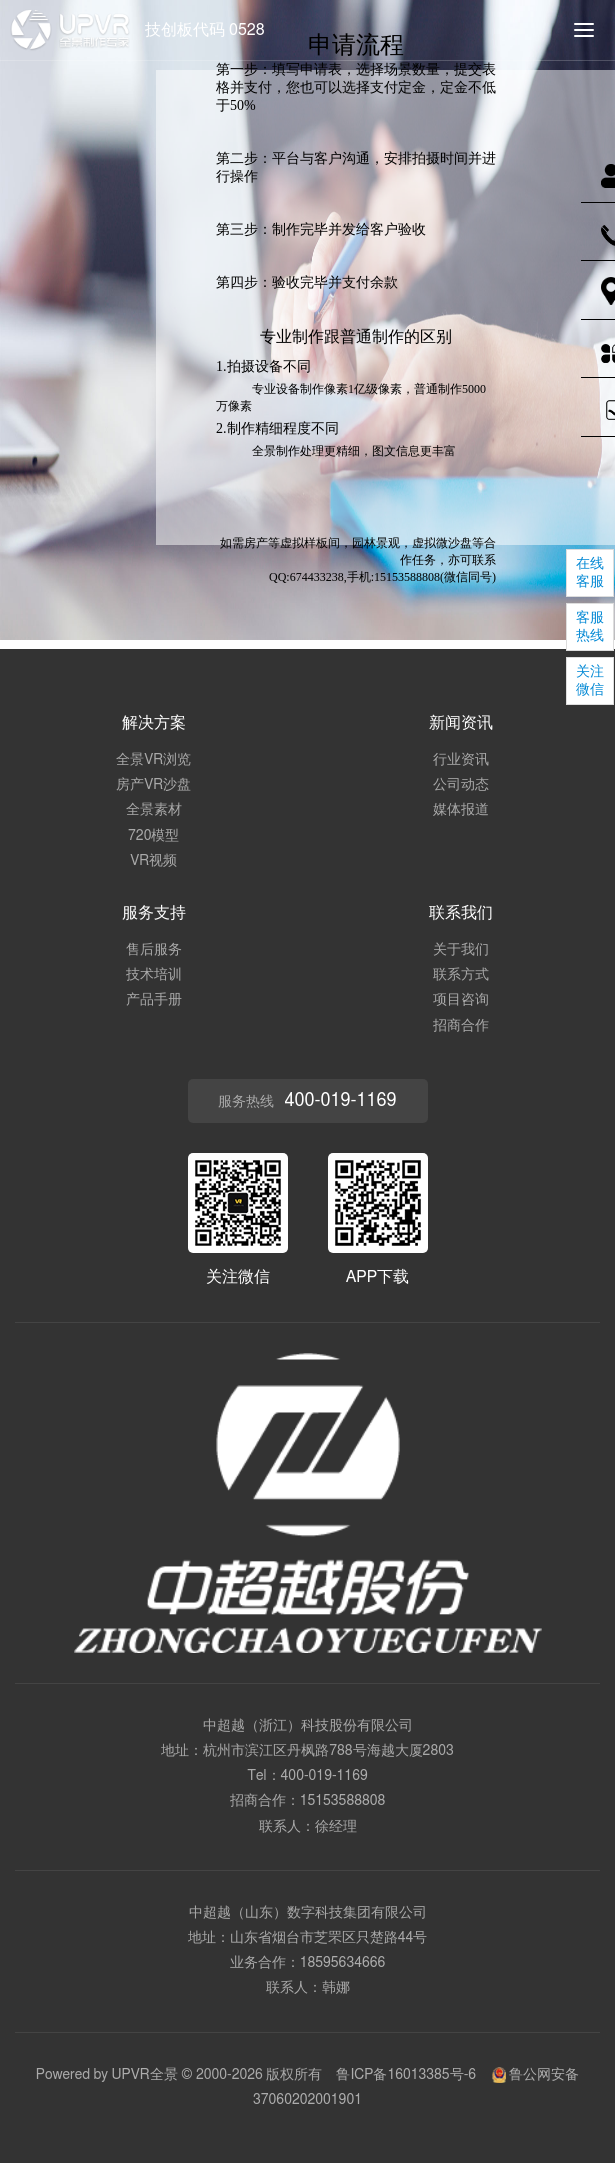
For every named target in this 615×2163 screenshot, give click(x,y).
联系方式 (461, 975)
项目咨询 (461, 1000)
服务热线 (307, 1101)
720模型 (153, 836)
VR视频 (153, 861)
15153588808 (343, 1801)
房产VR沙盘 (153, 785)
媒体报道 (461, 810)
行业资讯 (461, 760)
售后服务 (154, 950)
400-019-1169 (324, 1776)
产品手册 (154, 1000)
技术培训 (154, 975)
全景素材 (154, 810)
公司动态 (461, 785)
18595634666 (343, 1963)
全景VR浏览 (153, 760)
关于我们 (461, 950)
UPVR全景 (145, 2075)
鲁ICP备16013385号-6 (406, 2075)
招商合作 (461, 1026)
